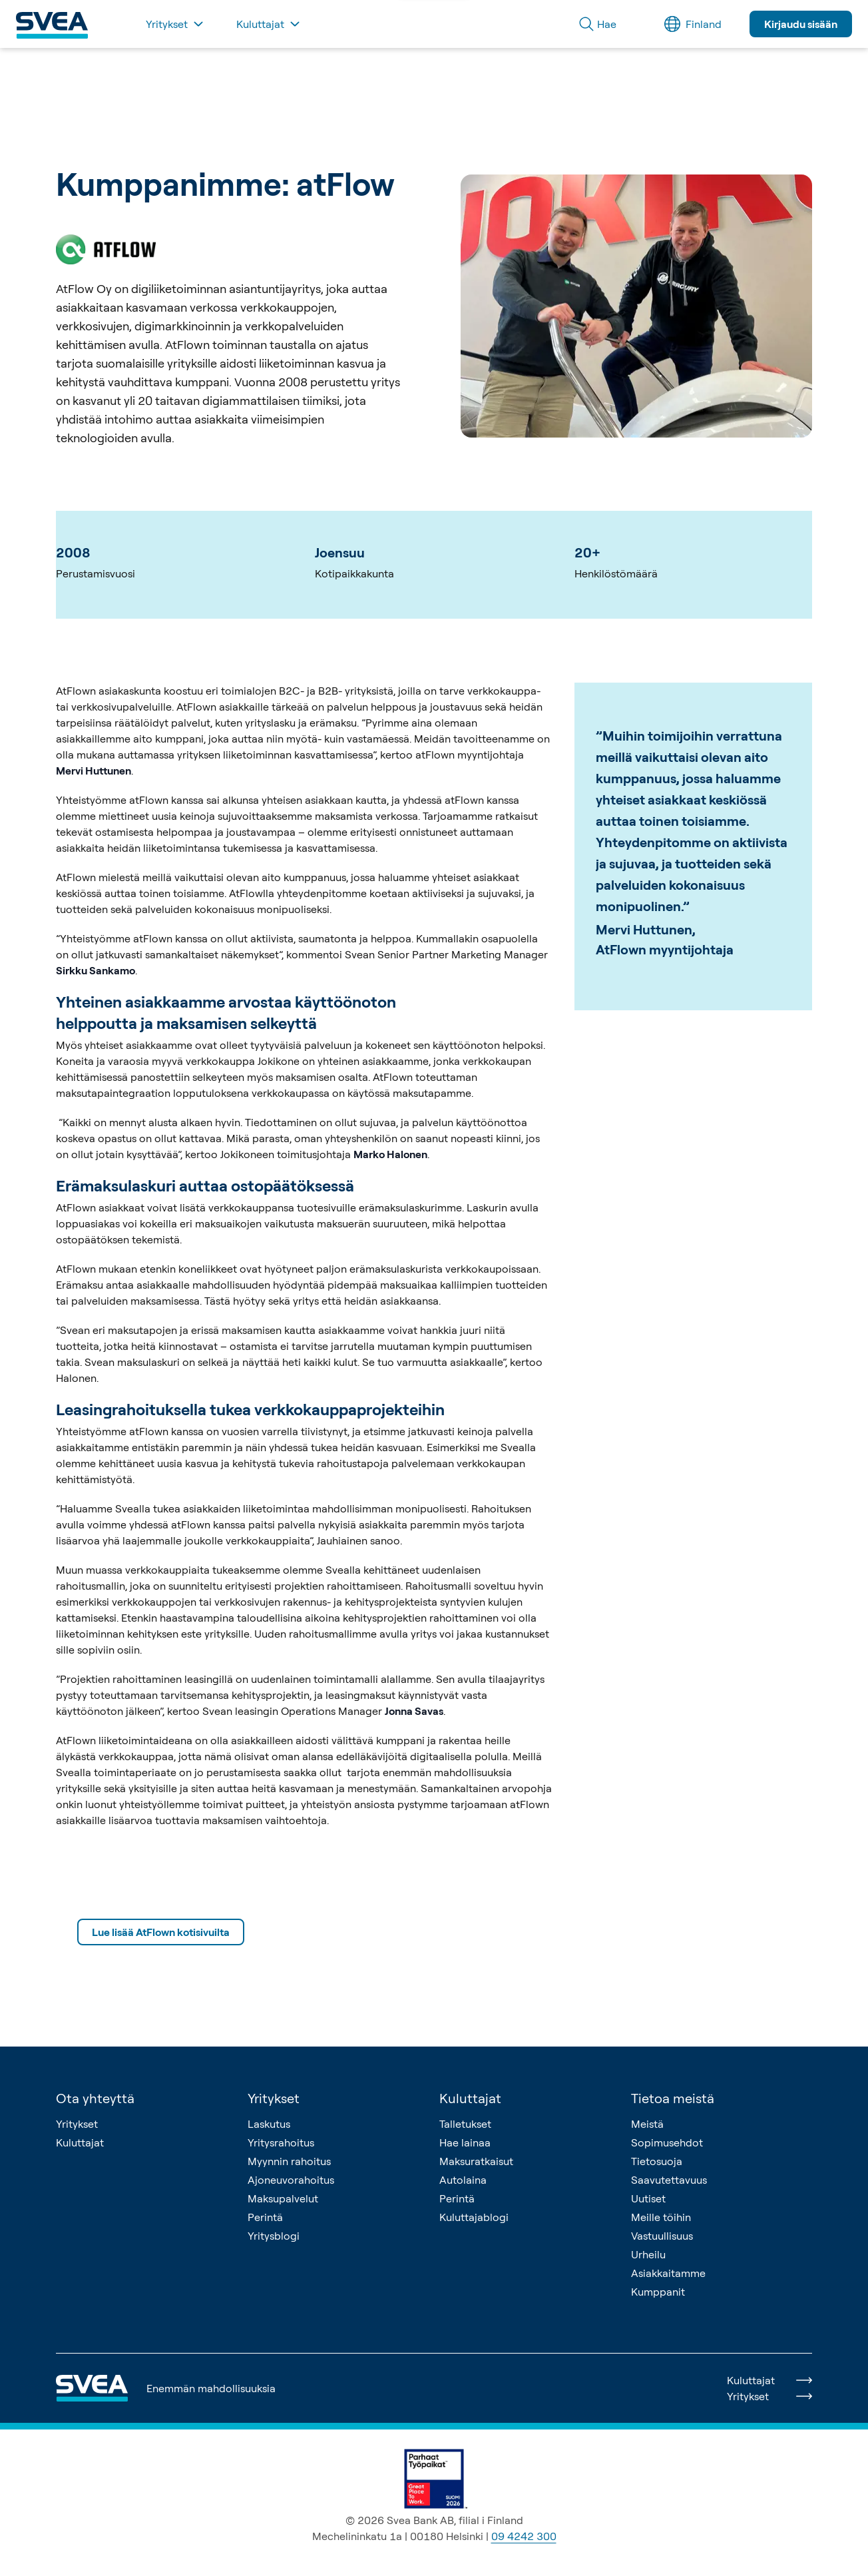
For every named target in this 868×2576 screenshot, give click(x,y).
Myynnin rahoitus (289, 2161)
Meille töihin (661, 2217)
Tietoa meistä (672, 2098)
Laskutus (269, 2123)
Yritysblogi (274, 2235)
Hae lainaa (465, 2142)
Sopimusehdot (667, 2142)
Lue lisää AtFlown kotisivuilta (161, 1932)
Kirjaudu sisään (800, 24)
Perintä (265, 2217)
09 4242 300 (523, 2536)
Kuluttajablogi (474, 2217)
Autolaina (463, 2179)
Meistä (647, 2123)
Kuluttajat (80, 2142)
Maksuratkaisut (476, 2161)
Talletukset (465, 2123)
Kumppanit (658, 2291)
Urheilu (648, 2254)
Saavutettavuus (669, 2179)
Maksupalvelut (283, 2198)
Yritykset (77, 2123)
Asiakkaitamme (668, 2273)
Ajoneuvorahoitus (291, 2179)
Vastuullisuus (662, 2235)
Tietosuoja (656, 2161)
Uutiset (648, 2198)
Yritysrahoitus (281, 2142)
